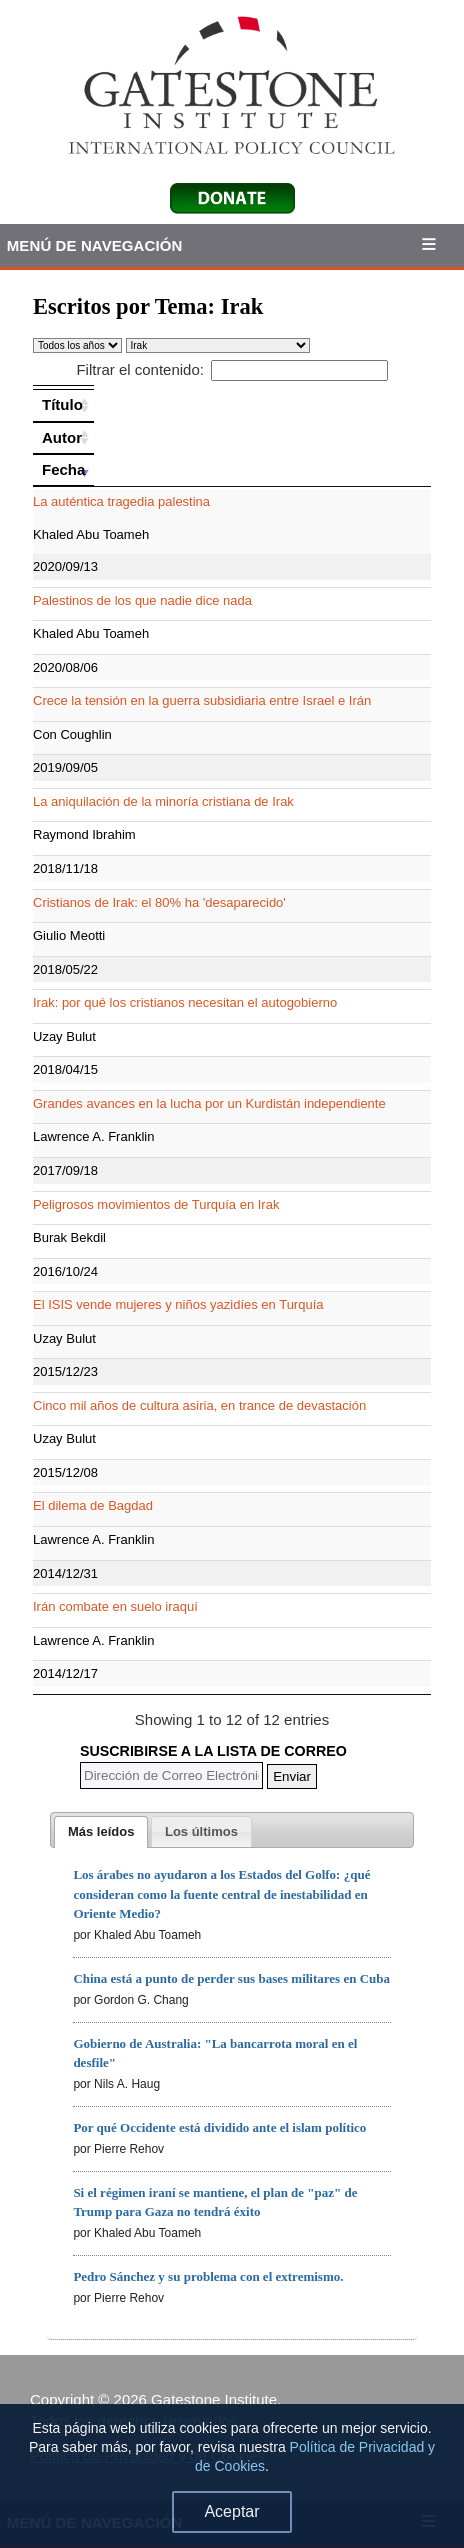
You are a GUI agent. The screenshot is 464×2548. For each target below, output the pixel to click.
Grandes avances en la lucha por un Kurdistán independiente (209, 1103)
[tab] (101, 1832)
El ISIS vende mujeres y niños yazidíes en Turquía (178, 1304)
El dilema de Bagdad (93, 1505)
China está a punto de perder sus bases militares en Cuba (231, 1978)
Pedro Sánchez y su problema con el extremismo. (208, 2276)
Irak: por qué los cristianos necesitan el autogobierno (185, 1002)
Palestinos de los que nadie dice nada (142, 600)
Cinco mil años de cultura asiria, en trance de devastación (199, 1405)
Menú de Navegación (95, 245)
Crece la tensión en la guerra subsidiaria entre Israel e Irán (202, 700)
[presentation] (101, 1832)
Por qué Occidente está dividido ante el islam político (219, 2127)
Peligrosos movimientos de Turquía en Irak (156, 1204)
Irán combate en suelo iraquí (115, 1606)
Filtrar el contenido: (231, 369)
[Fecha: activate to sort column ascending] (63, 470)
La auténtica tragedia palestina (121, 501)
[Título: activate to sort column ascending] (63, 405)
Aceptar (231, 2511)
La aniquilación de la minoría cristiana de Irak (163, 801)
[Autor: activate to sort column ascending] (63, 438)
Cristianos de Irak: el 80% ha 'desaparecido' (159, 902)
